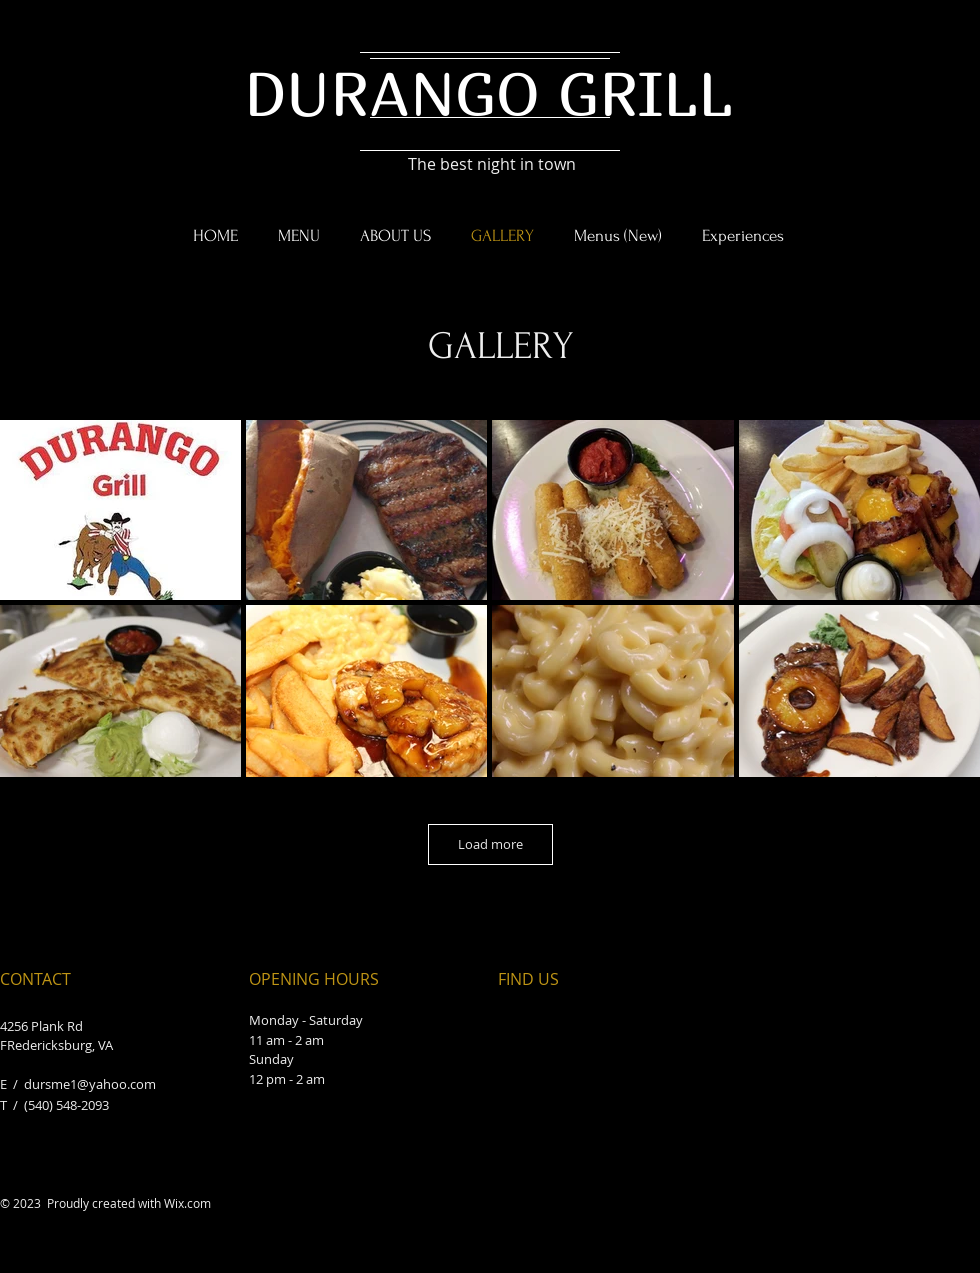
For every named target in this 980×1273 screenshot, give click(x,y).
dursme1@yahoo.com (90, 1084)
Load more (490, 844)
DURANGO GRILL (488, 93)
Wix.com (187, 1203)
